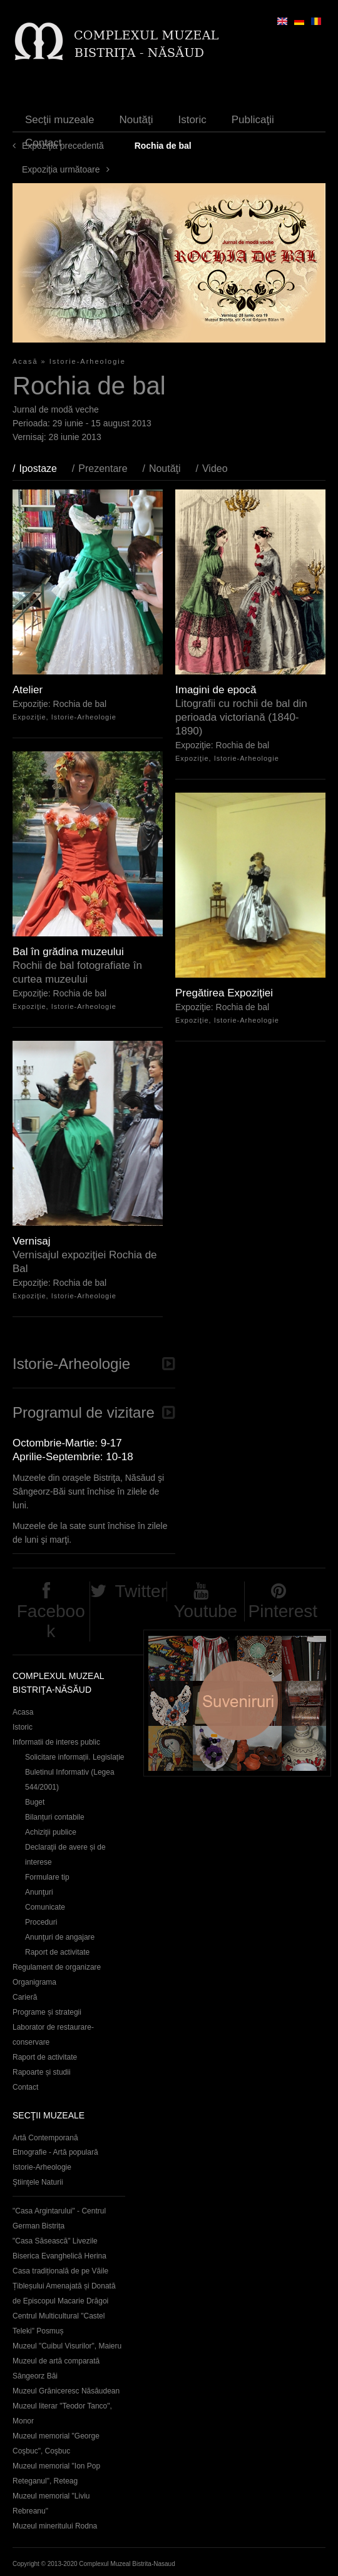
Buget (34, 1802)
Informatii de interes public (56, 1742)
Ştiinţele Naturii (38, 2182)
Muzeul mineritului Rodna (55, 2526)
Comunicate (45, 1907)
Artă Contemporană (45, 2137)
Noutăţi (136, 120)
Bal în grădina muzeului (68, 952)
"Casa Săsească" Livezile (55, 2241)
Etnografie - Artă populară (55, 2152)
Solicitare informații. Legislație (75, 1757)
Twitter (140, 1591)
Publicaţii (253, 120)
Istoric (192, 120)
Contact (43, 143)
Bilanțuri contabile (54, 1817)
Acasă (25, 361)
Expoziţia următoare (61, 169)
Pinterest (283, 1611)
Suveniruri (237, 1703)
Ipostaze (44, 468)
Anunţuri (39, 1892)
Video (215, 468)
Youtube (205, 1611)
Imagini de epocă (215, 690)
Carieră (25, 1997)
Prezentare (102, 468)
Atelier (28, 690)
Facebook (51, 1621)
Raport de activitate (57, 1952)
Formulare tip (47, 1877)
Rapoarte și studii (42, 2072)
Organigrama (34, 1982)
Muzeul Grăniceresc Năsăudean (66, 2391)
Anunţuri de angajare (60, 1937)
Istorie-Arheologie (87, 361)
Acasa (23, 1712)
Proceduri (41, 1922)
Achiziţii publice (50, 1832)
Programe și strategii (47, 2012)
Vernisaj (31, 1241)
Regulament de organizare (57, 1967)
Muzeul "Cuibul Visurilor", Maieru (67, 2346)
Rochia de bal (80, 704)
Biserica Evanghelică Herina (59, 2256)
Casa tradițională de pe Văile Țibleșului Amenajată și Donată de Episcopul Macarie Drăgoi (64, 2286)
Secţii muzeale (60, 120)
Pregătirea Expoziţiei (224, 993)
